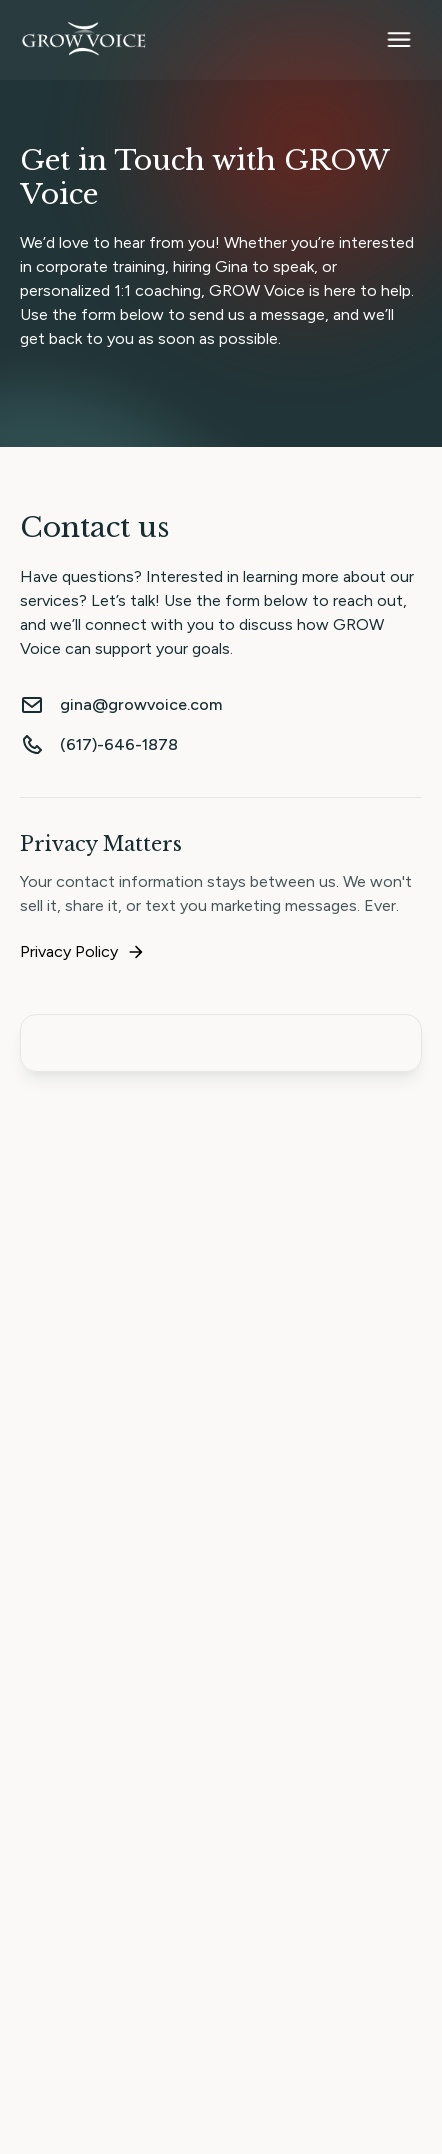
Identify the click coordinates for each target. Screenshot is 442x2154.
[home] (84, 39)
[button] (399, 40)
